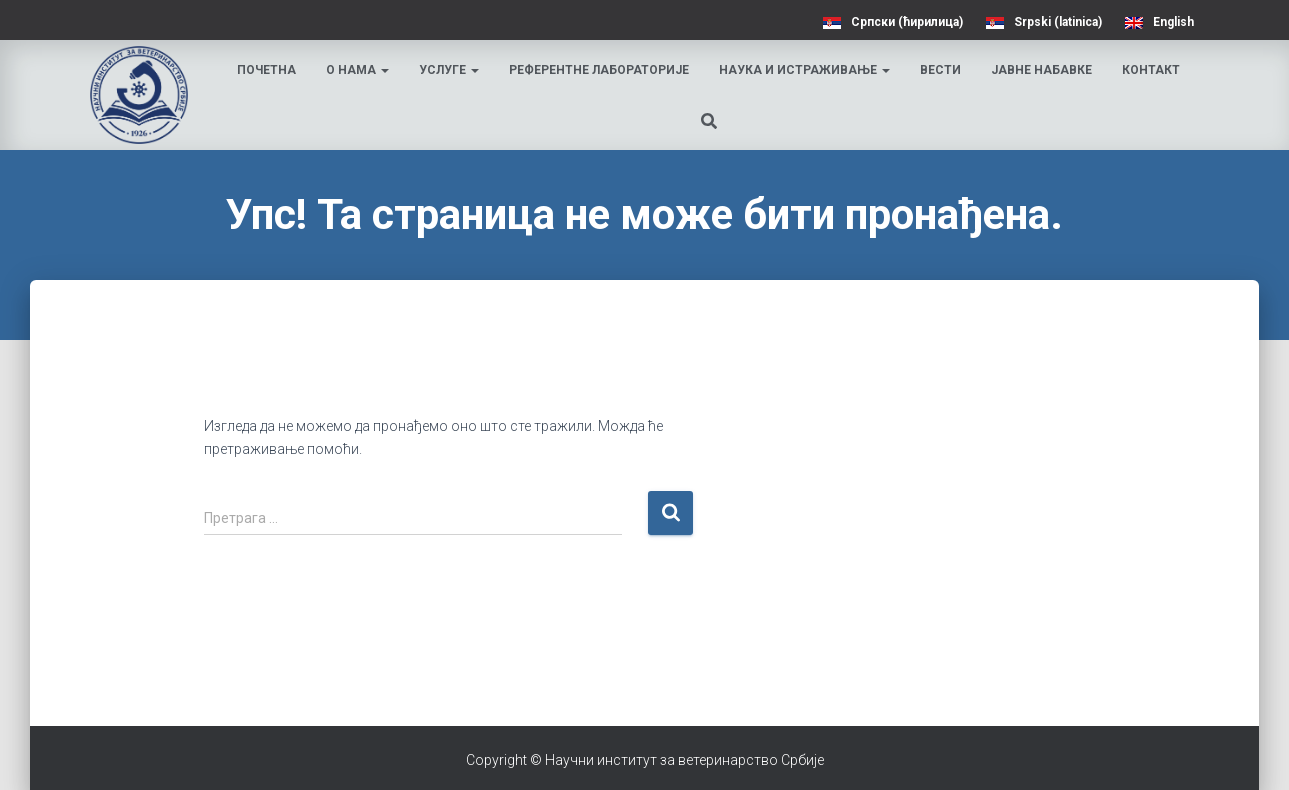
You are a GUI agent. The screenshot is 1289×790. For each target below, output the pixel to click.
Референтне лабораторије (599, 70)
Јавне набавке (1041, 70)
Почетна (266, 70)
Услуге (449, 70)
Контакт (1151, 70)
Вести (940, 70)
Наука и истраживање (804, 70)
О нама (357, 70)
